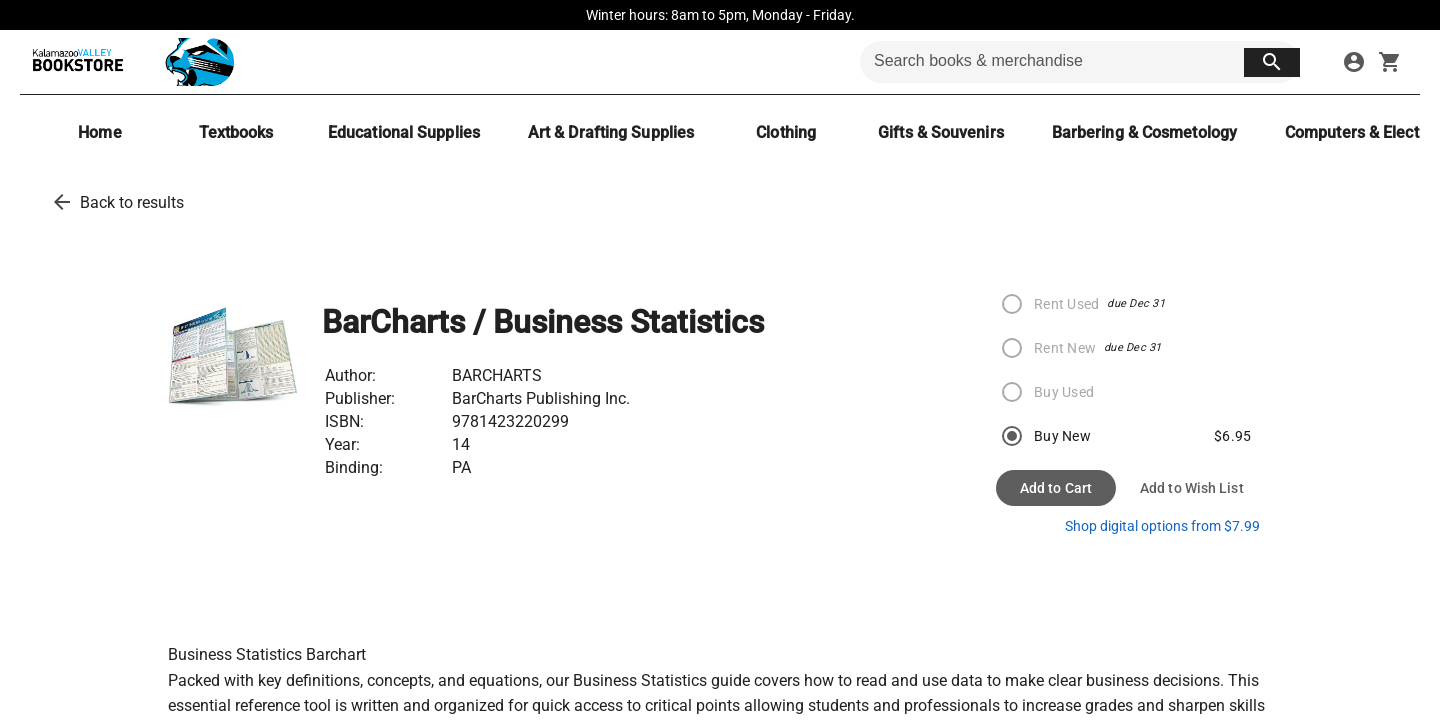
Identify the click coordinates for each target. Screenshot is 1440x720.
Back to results (132, 202)
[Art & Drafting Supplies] (611, 132)
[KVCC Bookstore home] (129, 62)
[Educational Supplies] (404, 132)
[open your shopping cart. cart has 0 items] (1390, 62)
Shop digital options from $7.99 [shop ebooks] (1162, 526)
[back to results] (62, 202)
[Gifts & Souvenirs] (941, 132)
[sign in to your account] (1354, 62)
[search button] (1272, 62)
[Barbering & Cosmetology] (1144, 132)
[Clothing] (786, 132)
